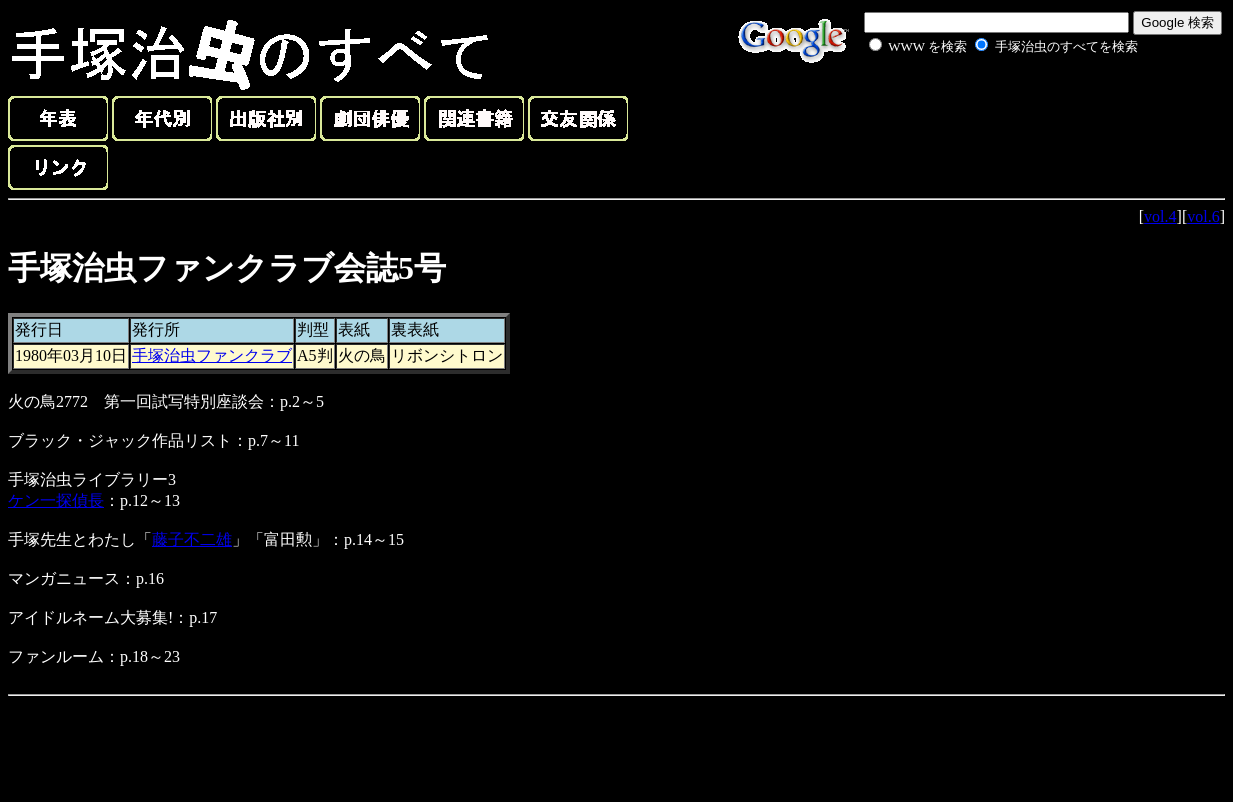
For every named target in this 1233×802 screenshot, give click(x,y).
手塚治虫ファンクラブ (212, 355)
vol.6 (1203, 216)
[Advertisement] (981, 104)
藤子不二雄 (192, 539)
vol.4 (1160, 216)
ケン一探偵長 (56, 500)
